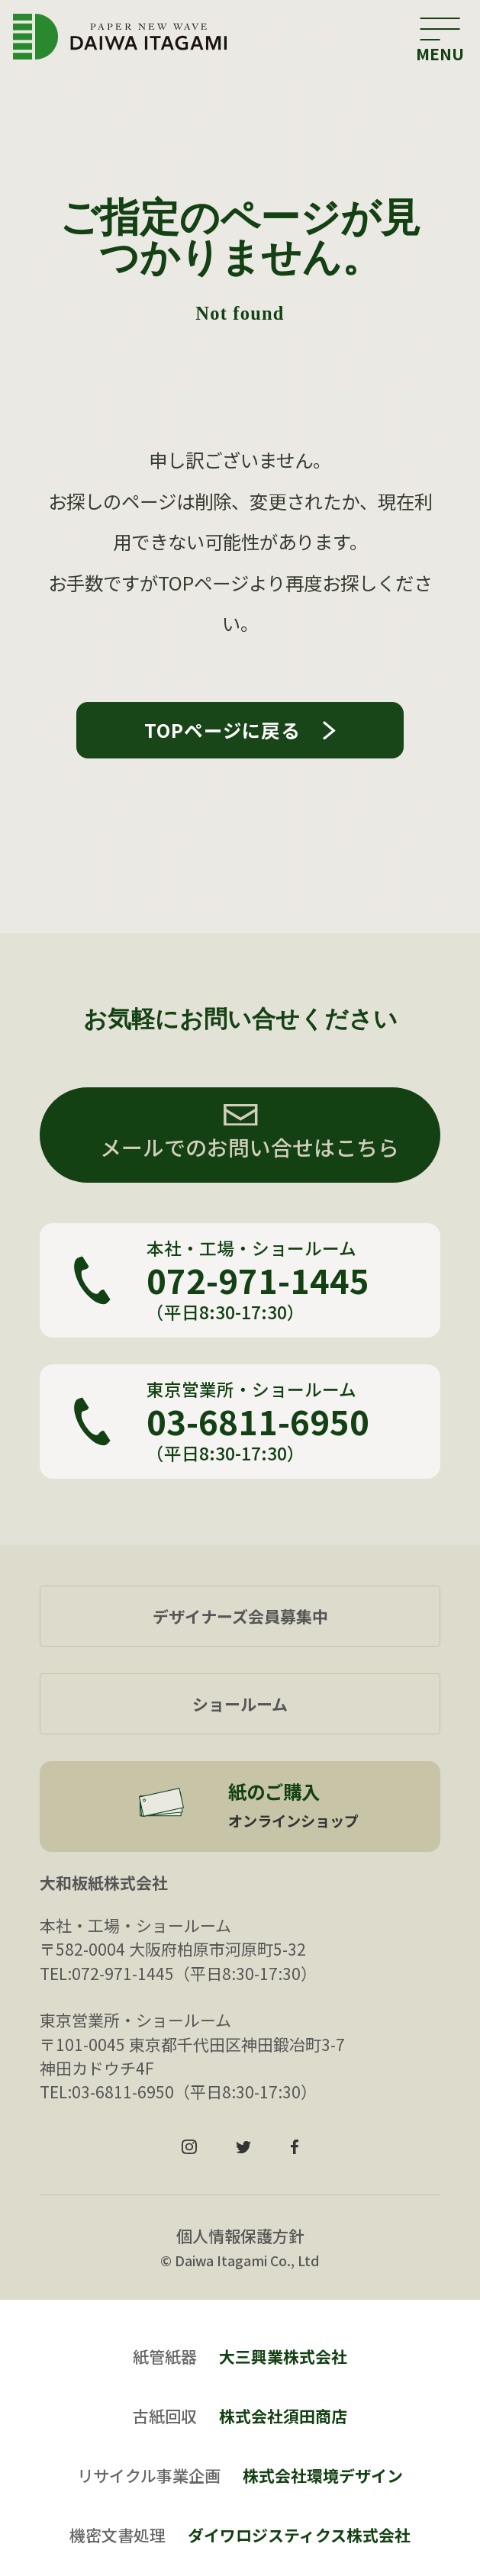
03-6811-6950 (258, 1421)
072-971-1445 (258, 1280)
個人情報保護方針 (240, 2235)
